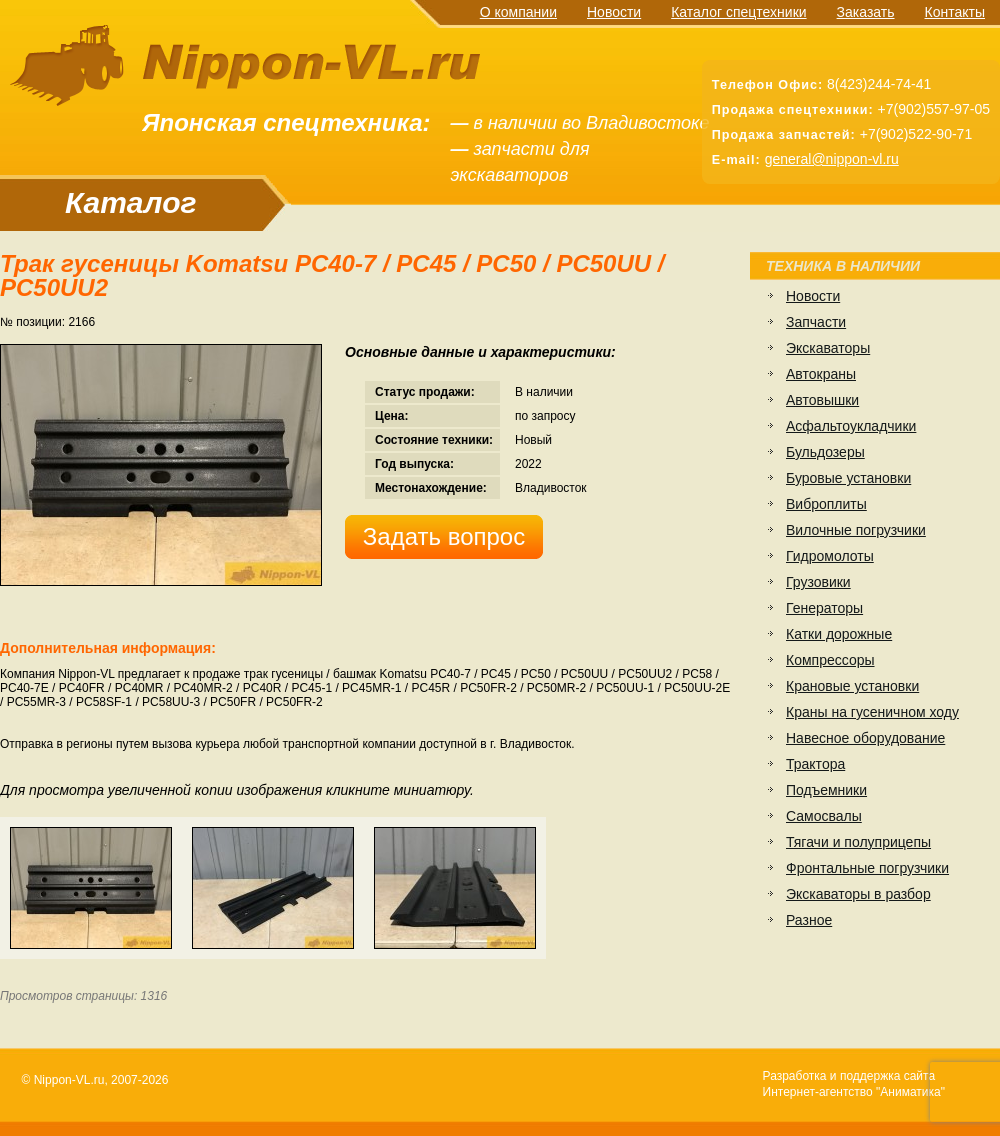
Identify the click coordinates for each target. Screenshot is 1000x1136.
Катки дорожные (839, 634)
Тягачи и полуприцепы (858, 842)
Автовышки (822, 400)
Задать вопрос (444, 536)
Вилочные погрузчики (856, 530)
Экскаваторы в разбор (858, 894)
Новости (614, 12)
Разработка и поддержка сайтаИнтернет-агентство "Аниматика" (854, 1084)
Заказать (866, 12)
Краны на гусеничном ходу (872, 712)
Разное (809, 920)
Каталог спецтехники (738, 12)
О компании (518, 12)
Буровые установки (848, 478)
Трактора (815, 764)
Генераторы (824, 608)
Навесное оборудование (865, 738)
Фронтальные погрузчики (867, 868)
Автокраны (821, 374)
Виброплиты (826, 504)
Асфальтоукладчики (851, 426)
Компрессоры (830, 660)
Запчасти (816, 322)
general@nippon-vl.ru (832, 159)
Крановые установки (852, 686)
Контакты (955, 12)
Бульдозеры (825, 452)
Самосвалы (824, 816)
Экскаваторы (828, 348)
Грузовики (818, 582)
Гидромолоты (830, 556)
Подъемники (826, 790)
